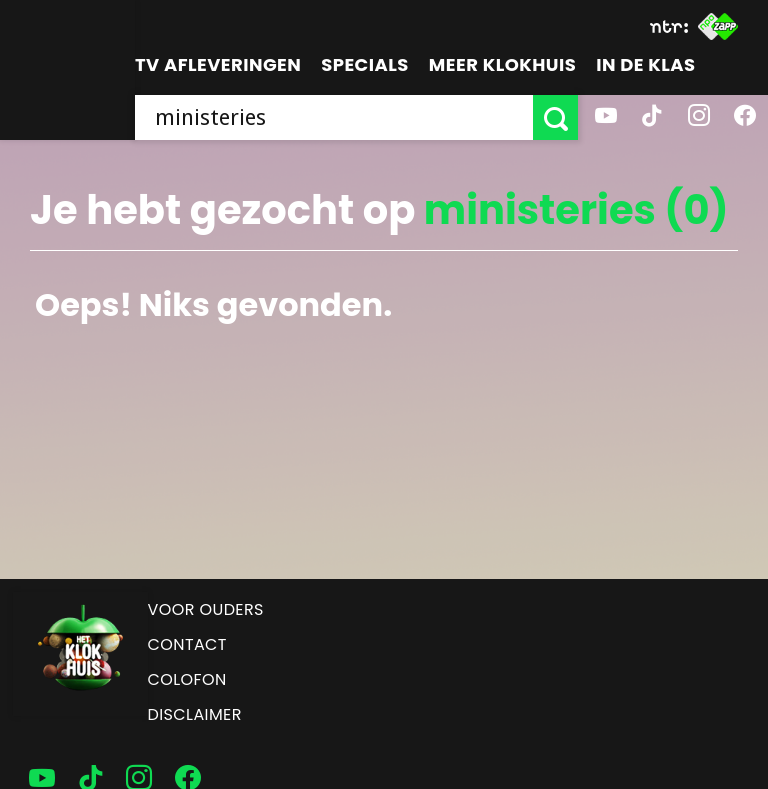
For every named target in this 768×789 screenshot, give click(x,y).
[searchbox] (334, 117)
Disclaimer (195, 714)
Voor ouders (206, 609)
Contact (187, 644)
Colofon (187, 679)
